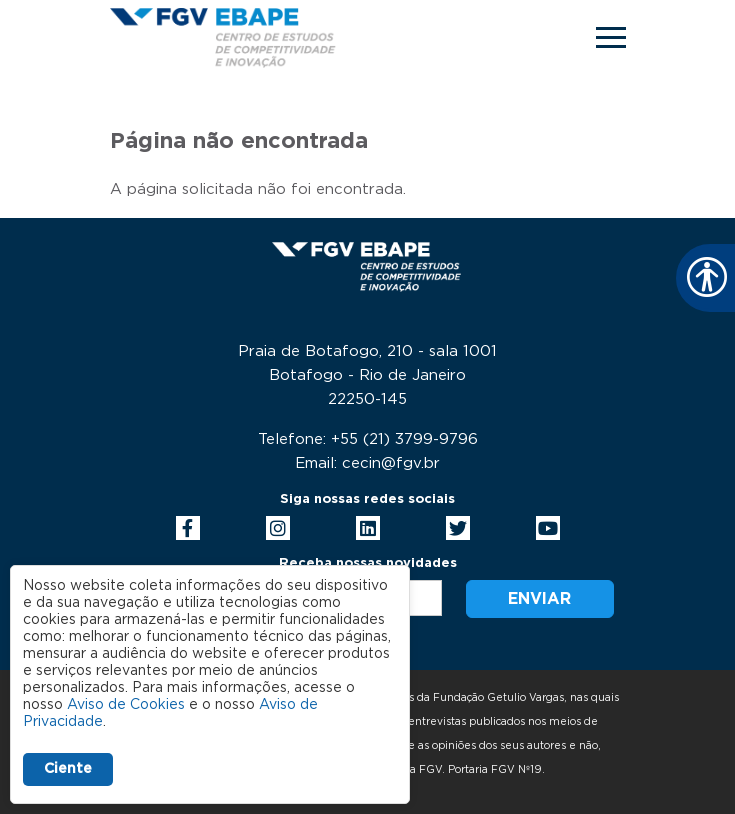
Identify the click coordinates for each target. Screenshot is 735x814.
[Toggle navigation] (611, 37)
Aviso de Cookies (126, 705)
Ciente (68, 769)
